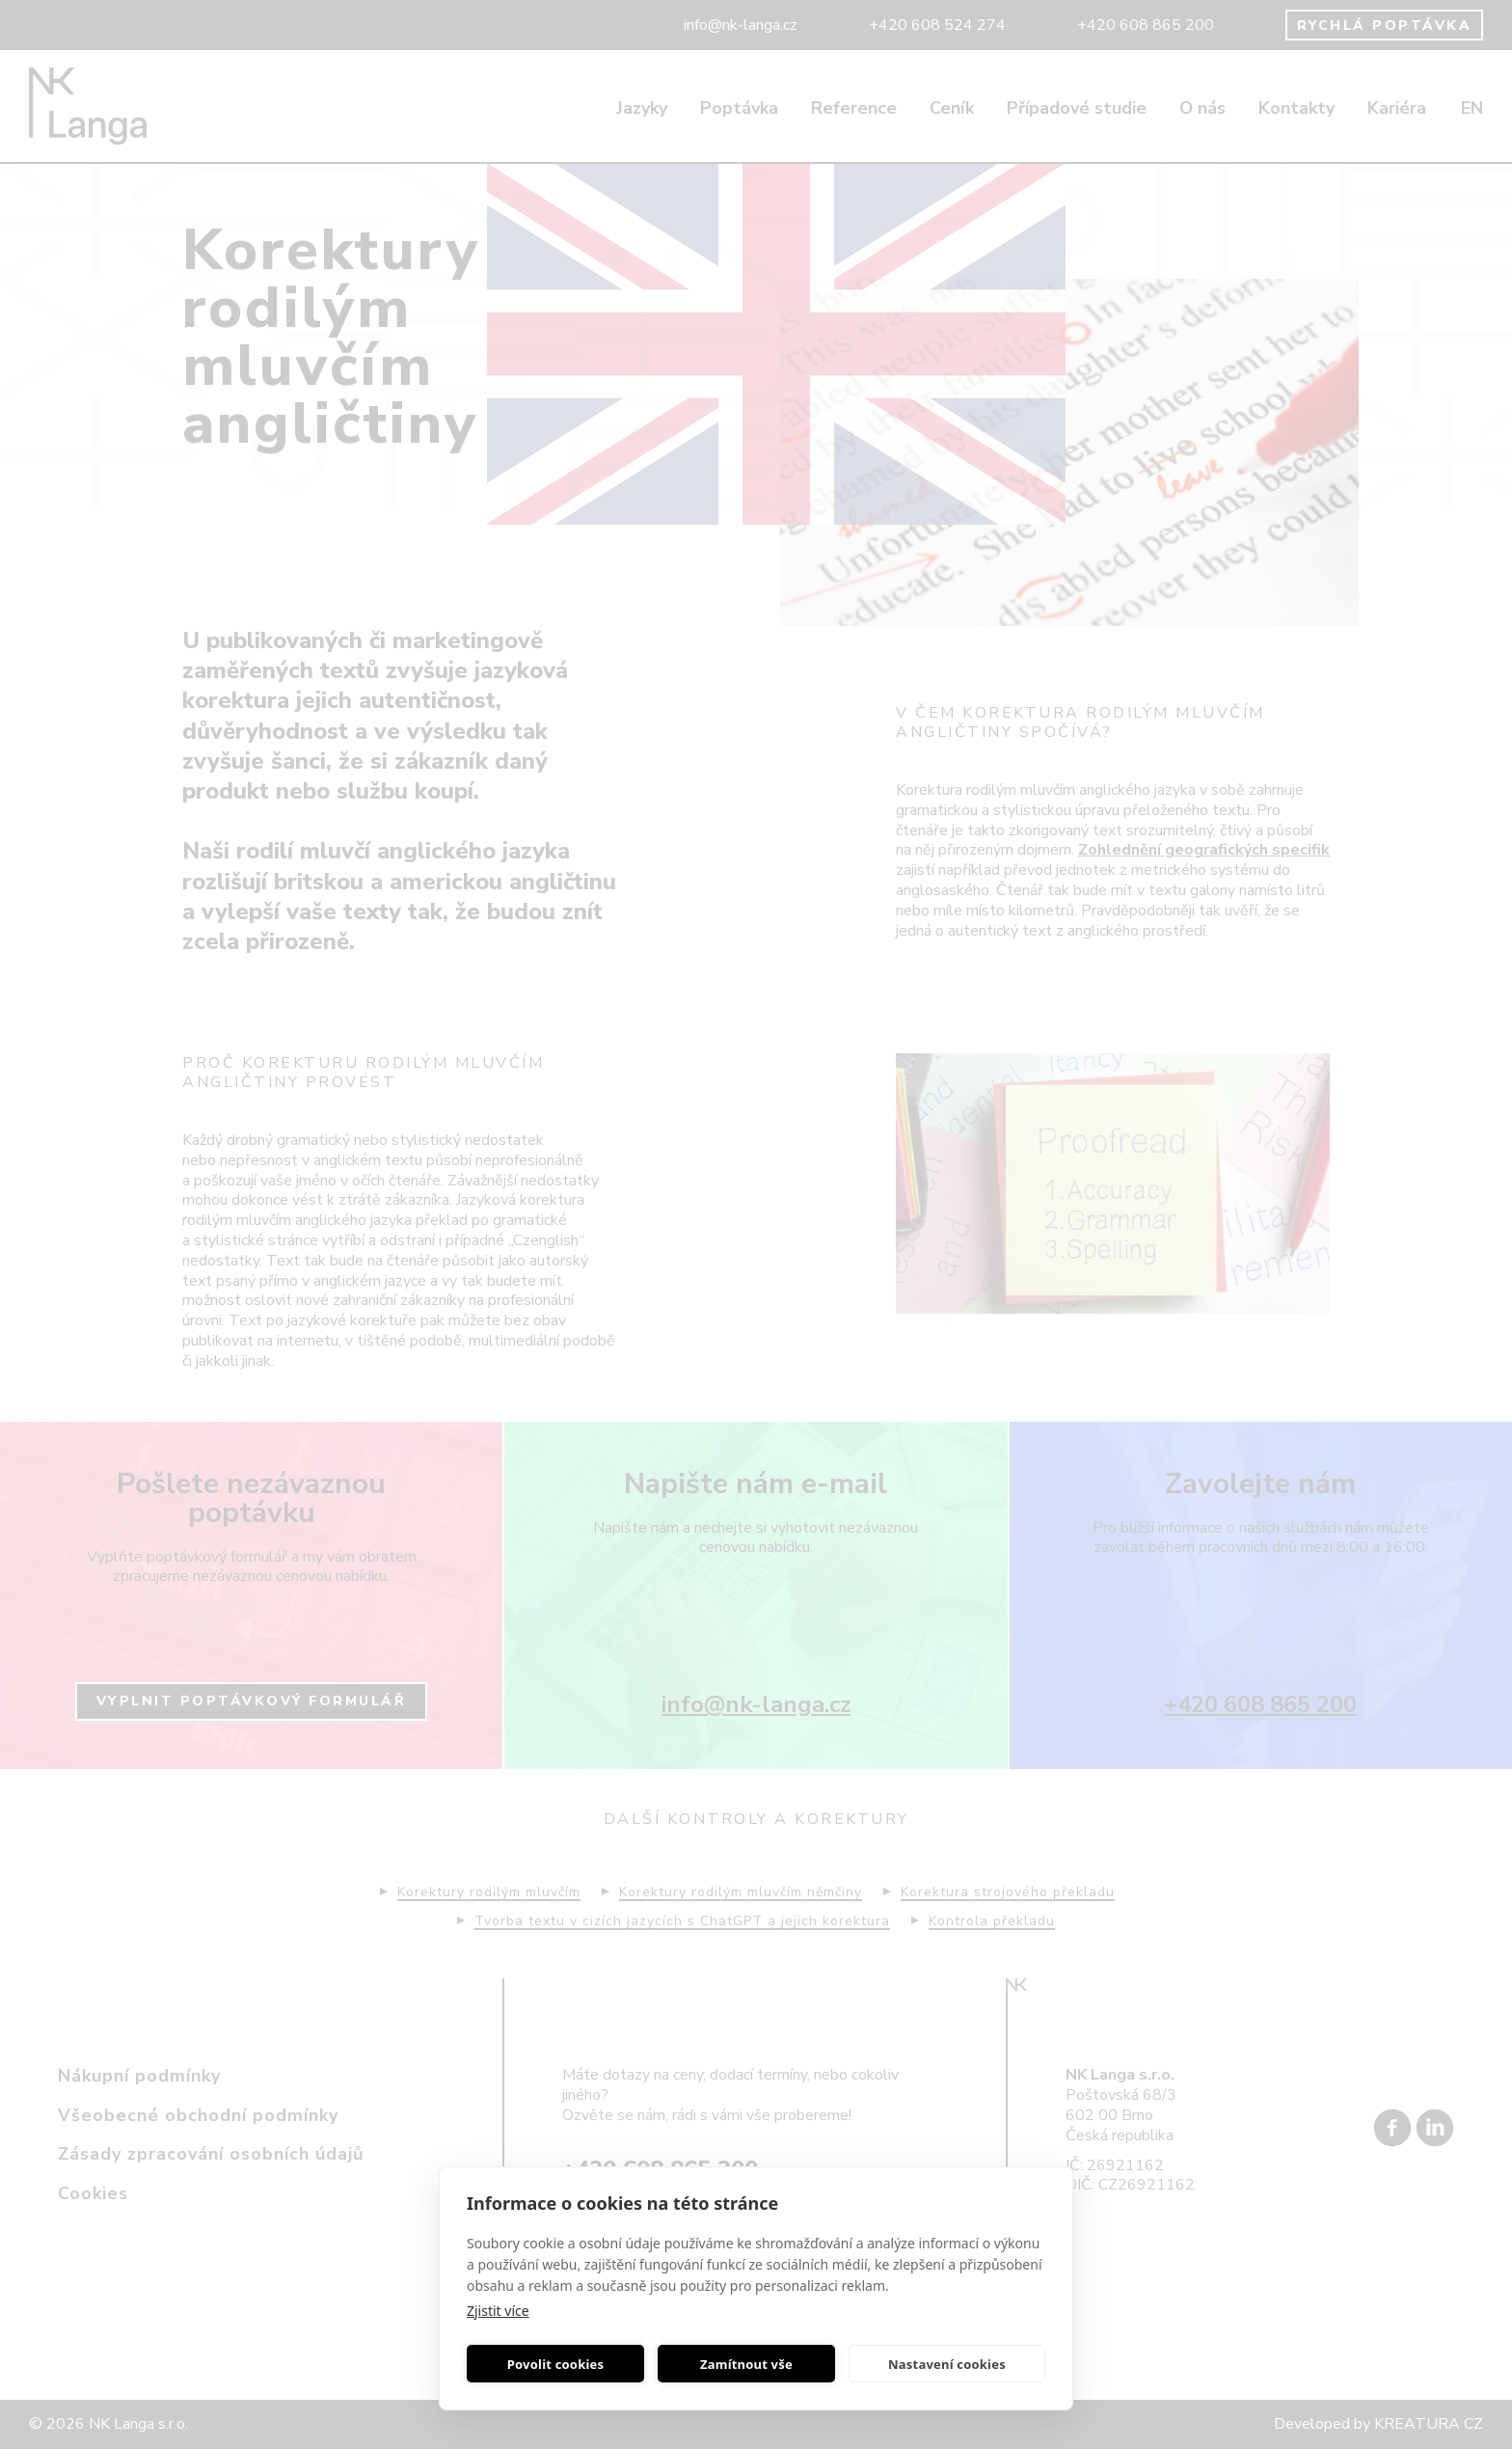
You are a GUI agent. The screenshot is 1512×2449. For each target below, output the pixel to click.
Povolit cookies (555, 2364)
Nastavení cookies (947, 2364)
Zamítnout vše (746, 2364)
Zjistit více (498, 2310)
